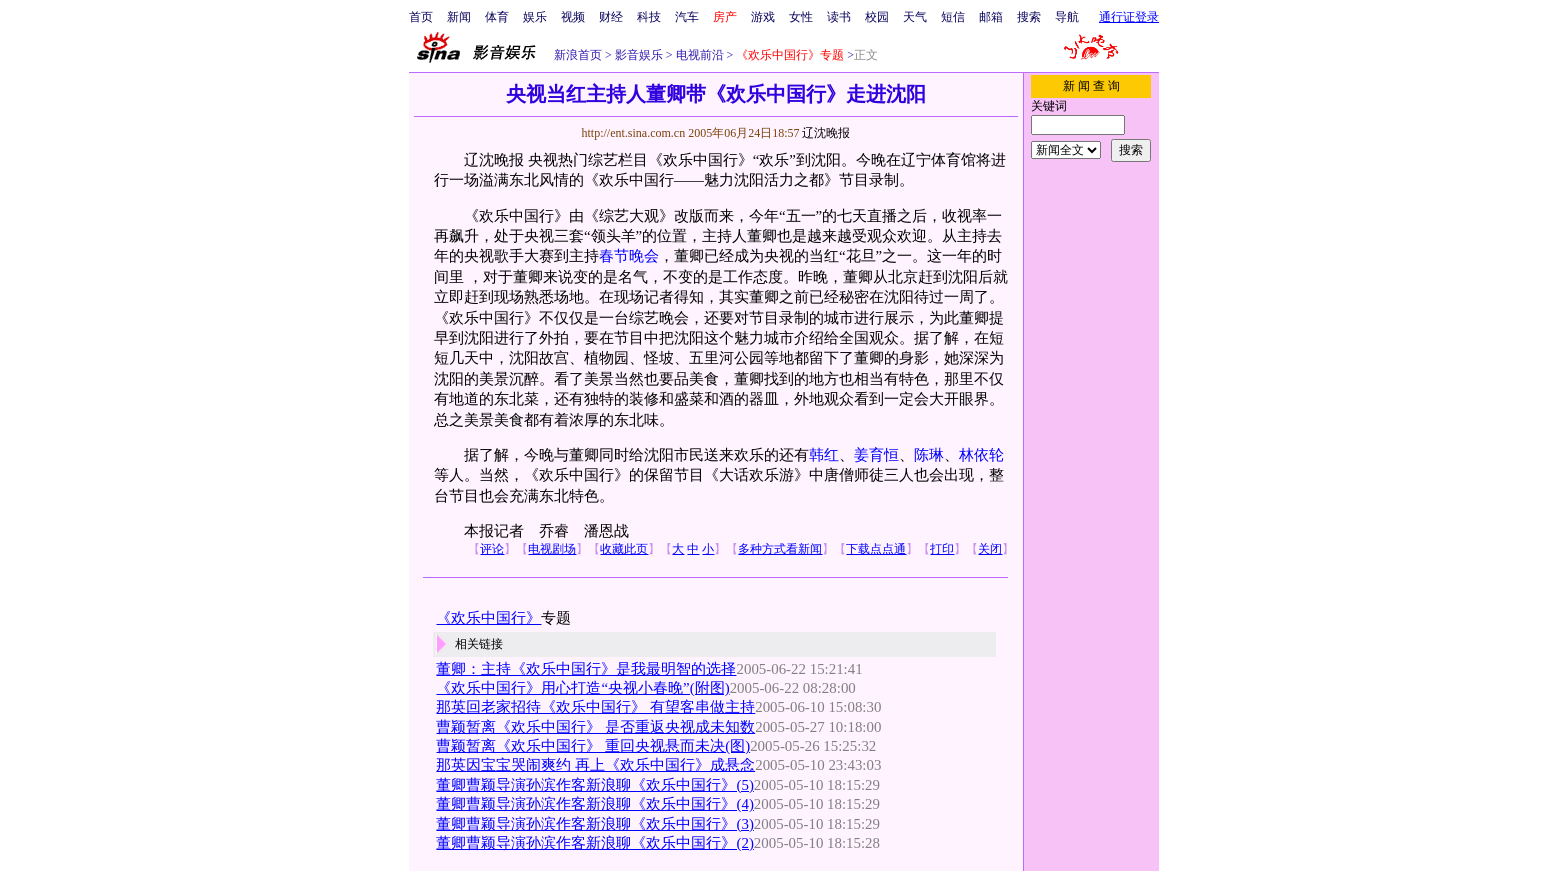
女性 (801, 17)
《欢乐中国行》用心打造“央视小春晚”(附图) (582, 688)
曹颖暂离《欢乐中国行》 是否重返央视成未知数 (595, 727)
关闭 (990, 549)
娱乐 (535, 17)
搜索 (1029, 17)
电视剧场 (552, 549)
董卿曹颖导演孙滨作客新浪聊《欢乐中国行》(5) (594, 785)
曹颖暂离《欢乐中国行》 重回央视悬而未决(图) (593, 746)
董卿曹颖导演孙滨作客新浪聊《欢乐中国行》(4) (594, 804)
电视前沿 (698, 55)
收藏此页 (624, 549)
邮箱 (991, 17)
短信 (953, 17)
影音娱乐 (639, 55)
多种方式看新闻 (780, 549)
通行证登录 (1129, 17)
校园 (877, 17)
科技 (649, 17)
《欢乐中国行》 (488, 618)
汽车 (687, 17)
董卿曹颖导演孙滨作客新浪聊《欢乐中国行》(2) (594, 843)
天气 (915, 17)
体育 (497, 17)
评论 (492, 549)
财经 (611, 17)
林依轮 (981, 455)
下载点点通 (876, 549)
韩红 (824, 455)
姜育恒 (876, 455)
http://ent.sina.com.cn (634, 133)
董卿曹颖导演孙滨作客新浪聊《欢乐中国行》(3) (594, 824)
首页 (421, 17)
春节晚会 (629, 256)
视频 (573, 17)
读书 (839, 17)
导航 (1067, 17)
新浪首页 (578, 55)
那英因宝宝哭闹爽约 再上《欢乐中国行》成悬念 (595, 765)
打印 (942, 549)
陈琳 (929, 455)
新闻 (459, 17)
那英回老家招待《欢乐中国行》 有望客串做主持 (595, 707)
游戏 (763, 17)
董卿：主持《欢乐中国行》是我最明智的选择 (586, 669)
